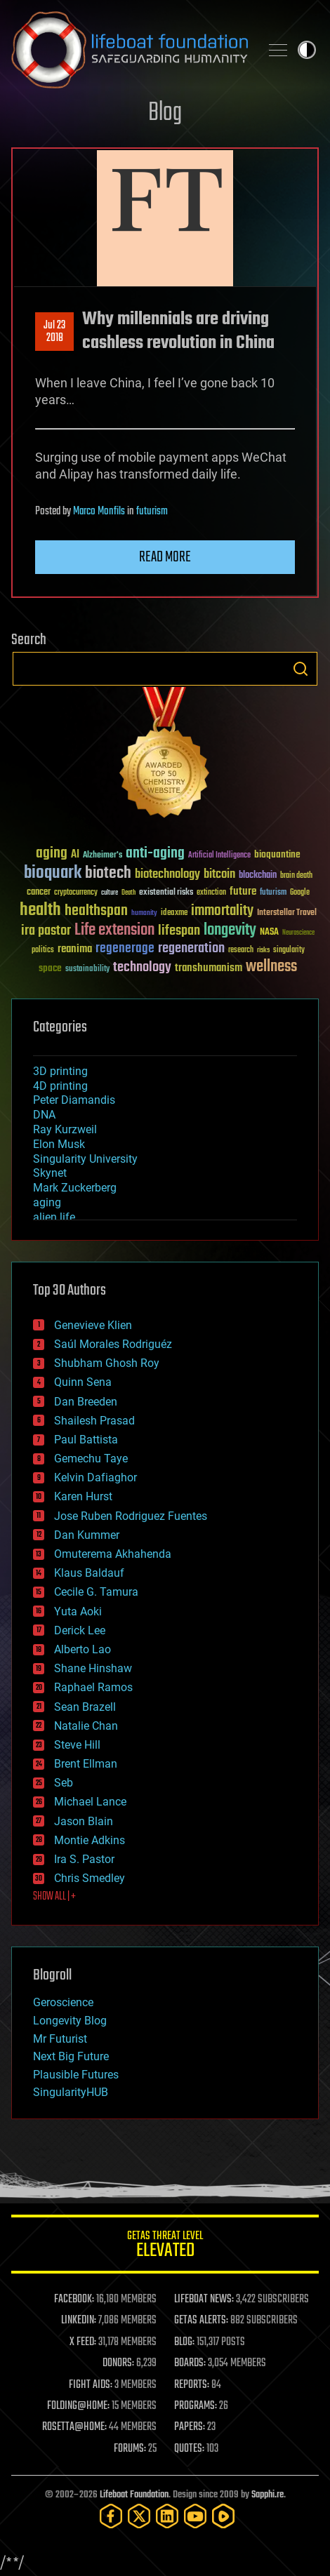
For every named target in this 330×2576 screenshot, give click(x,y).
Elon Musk (59, 1144)
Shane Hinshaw (93, 1668)
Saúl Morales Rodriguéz (113, 1344)
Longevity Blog (70, 2020)
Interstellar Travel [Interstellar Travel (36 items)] (287, 913)
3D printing (60, 1071)
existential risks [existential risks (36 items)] (166, 893)
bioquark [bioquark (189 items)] (52, 873)
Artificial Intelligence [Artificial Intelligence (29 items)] (219, 855)
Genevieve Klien (93, 1325)
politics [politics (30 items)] (43, 950)
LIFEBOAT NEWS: (204, 2299)
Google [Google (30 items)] (300, 892)
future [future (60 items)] (243, 891)
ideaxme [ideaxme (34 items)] (174, 914)
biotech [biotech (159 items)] (108, 873)
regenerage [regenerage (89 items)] (124, 948)
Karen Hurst (83, 1496)
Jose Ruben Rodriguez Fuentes (130, 1516)
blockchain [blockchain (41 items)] (258, 875)
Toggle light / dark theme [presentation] (307, 50)
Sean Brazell (85, 1707)
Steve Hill (77, 1744)
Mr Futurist (60, 2039)
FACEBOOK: (74, 2299)
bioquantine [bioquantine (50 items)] (277, 854)
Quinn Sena (83, 1382)
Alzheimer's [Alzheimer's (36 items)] (102, 855)
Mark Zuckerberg (75, 1187)
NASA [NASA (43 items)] (269, 932)
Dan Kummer (86, 1535)
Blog (165, 113)
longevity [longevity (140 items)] (230, 930)
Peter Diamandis (74, 1100)
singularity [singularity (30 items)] (289, 950)
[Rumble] (223, 2516)
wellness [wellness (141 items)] (271, 967)
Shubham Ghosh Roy (106, 1363)
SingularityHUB (70, 2092)
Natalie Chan (86, 1726)
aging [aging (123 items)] (51, 853)
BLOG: (184, 2342)
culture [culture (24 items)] (109, 893)
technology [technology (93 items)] (142, 968)
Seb (63, 1782)
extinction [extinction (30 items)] (211, 892)
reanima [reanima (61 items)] (75, 949)
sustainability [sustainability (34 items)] (87, 970)
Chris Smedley (89, 1878)
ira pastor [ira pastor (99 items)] (46, 931)
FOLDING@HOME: (78, 2406)
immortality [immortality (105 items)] (222, 910)
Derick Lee (79, 1630)
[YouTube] (195, 2516)
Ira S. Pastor (84, 1859)
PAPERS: (189, 2427)
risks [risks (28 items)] (263, 950)
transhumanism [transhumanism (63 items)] (208, 968)
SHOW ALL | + (54, 1897)
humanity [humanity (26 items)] (144, 913)
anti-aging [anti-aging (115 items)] (155, 853)
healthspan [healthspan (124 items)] (96, 911)
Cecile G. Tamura (96, 1592)
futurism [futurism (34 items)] (273, 893)
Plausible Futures (76, 2074)
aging (47, 1202)
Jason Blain (83, 1821)
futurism (152, 511)
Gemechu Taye (91, 1458)
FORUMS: (130, 2449)
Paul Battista (86, 1439)
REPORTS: (191, 2385)
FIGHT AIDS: (90, 2385)
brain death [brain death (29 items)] (296, 876)
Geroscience (63, 2002)
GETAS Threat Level (165, 2246)
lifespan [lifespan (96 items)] (179, 931)
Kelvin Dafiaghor (95, 1477)
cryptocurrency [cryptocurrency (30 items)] (76, 892)
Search (300, 669)
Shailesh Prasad (94, 1420)
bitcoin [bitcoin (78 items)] (219, 874)
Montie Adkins (89, 1840)
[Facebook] (111, 2516)
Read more (165, 557)
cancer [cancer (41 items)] (39, 892)
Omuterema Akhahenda (112, 1554)
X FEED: (83, 2342)
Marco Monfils (99, 511)
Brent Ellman (85, 1763)
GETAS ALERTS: (201, 2320)
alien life (54, 1217)
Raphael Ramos (93, 1687)
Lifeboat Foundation (134, 2495)
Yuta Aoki (78, 1611)
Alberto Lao (82, 1649)
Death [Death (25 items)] (128, 893)
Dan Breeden (85, 1401)
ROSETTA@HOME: (74, 2427)
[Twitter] (139, 2516)
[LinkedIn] (167, 2516)
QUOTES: (189, 2449)
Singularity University (85, 1159)
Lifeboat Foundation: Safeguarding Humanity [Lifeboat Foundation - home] (130, 49)
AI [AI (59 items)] (75, 855)
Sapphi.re (267, 2495)
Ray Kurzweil (65, 1129)
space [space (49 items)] (50, 968)
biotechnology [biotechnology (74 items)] (167, 874)
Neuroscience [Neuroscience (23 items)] (298, 933)
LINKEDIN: (78, 2320)
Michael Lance (90, 1801)
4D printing (60, 1086)
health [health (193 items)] (40, 910)
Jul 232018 (54, 332)
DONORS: (118, 2363)
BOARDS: (190, 2363)
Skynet (50, 1173)
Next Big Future (71, 2056)
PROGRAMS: (195, 2406)
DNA (44, 1114)
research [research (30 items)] (240, 950)
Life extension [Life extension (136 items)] (114, 930)
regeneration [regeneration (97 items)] (191, 948)
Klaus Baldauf (89, 1573)
